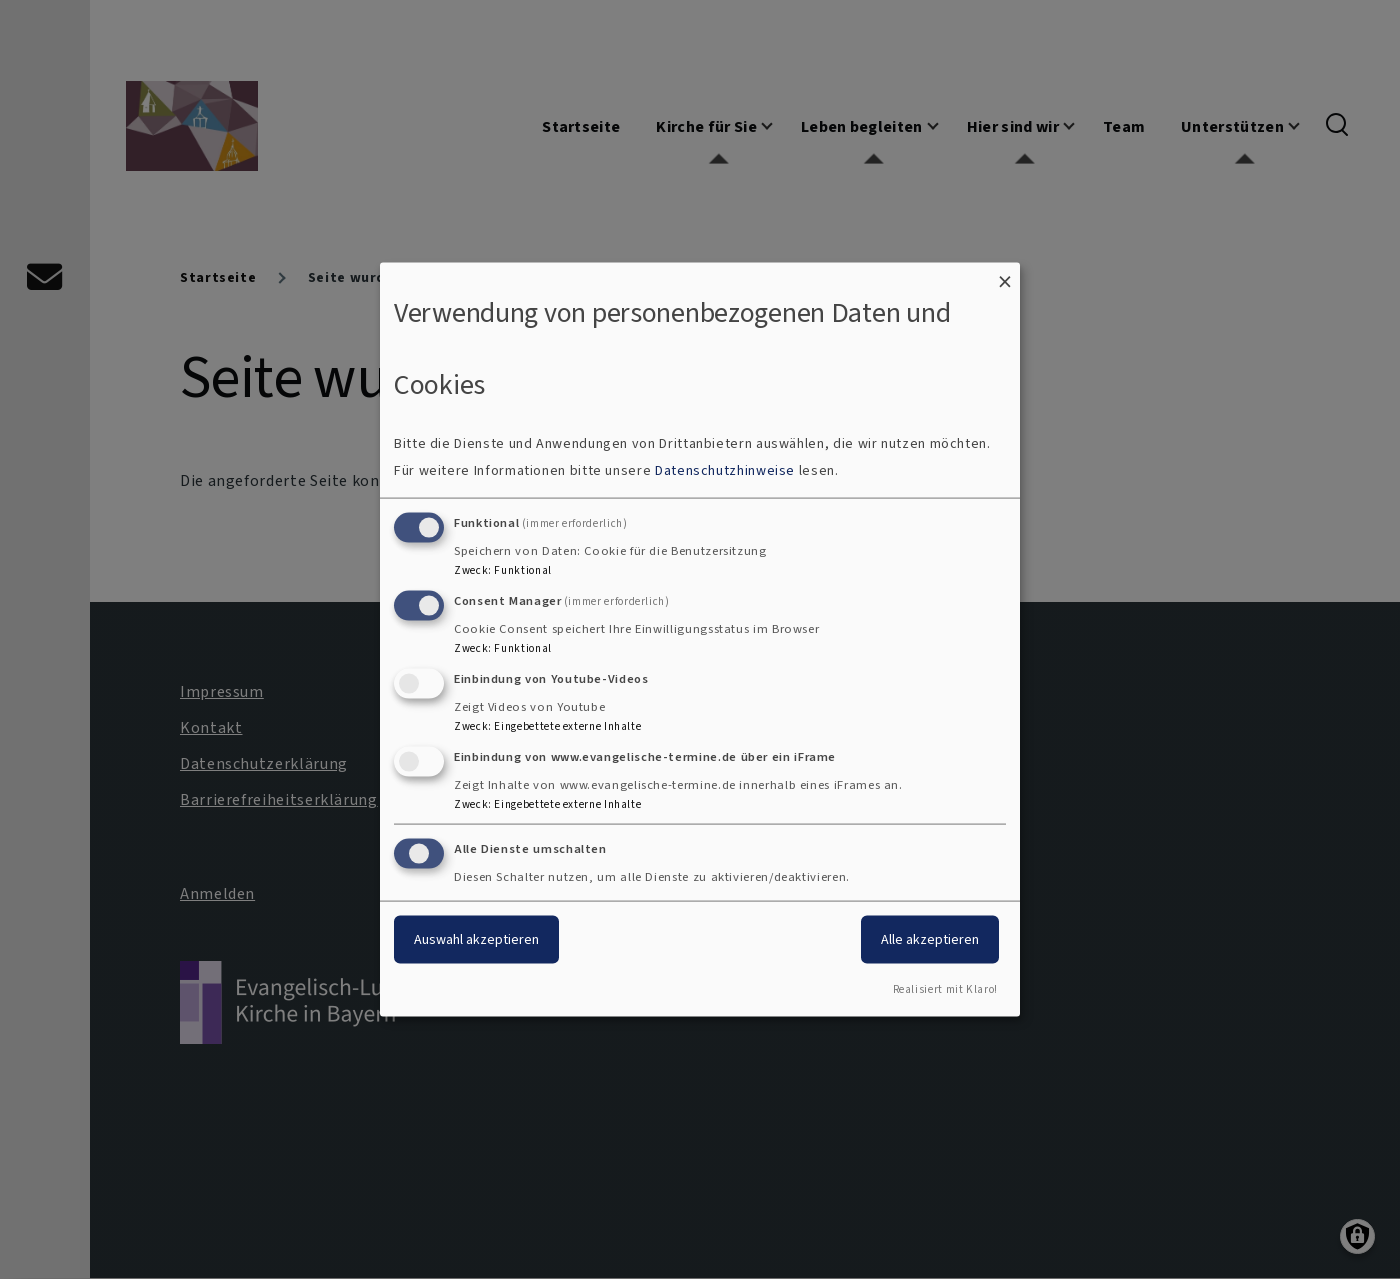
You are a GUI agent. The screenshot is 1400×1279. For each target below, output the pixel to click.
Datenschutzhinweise (725, 470)
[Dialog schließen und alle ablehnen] (1005, 274)
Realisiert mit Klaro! (945, 989)
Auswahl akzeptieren (476, 939)
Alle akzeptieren (930, 939)
